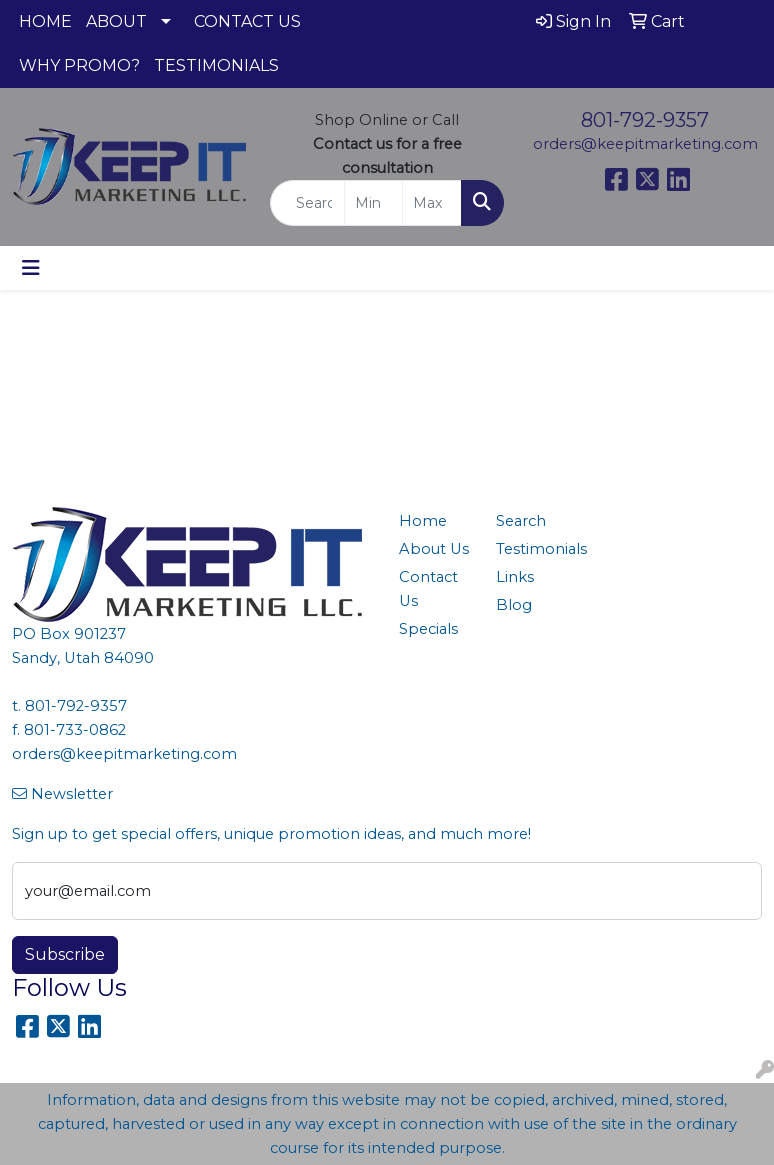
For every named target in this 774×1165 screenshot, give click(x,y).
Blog (514, 605)
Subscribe (65, 954)
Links (515, 577)
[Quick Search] (307, 203)
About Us (434, 549)
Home (423, 521)
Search (521, 521)
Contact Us (428, 589)
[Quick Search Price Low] (374, 203)
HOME (45, 21)
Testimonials (532, 549)
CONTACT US (247, 21)
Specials (428, 629)
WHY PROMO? (79, 65)
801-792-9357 (645, 120)
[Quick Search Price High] (432, 203)
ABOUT (116, 21)
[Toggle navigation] (31, 268)
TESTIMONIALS (216, 65)
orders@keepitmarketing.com (645, 144)
